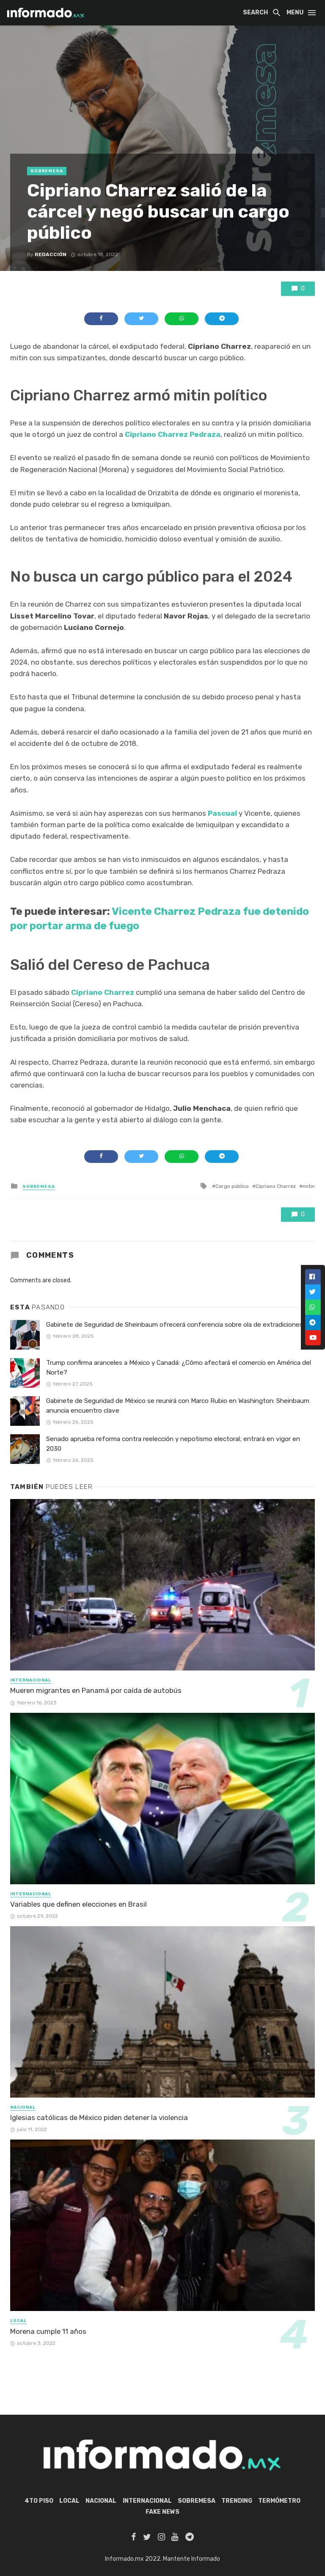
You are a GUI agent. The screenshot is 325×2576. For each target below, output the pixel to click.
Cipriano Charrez (102, 992)
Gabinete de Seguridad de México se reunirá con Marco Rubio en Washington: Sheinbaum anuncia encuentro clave (177, 1405)
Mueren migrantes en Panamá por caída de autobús (96, 1690)
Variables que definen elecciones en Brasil (78, 1904)
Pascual (222, 813)
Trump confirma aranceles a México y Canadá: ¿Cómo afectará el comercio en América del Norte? (178, 1367)
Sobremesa (46, 171)
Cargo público (232, 1186)
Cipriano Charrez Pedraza (172, 434)
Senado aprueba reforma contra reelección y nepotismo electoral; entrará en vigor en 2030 (173, 1443)
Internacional (30, 1680)
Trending (236, 2500)
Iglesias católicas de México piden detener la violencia (99, 2117)
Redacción (50, 254)
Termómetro (279, 2500)
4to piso (39, 2500)
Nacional (23, 2107)
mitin (309, 1186)
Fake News (162, 2511)
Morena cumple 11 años (48, 2331)
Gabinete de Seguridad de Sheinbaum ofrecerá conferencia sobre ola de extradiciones (174, 1324)
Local (18, 2320)
